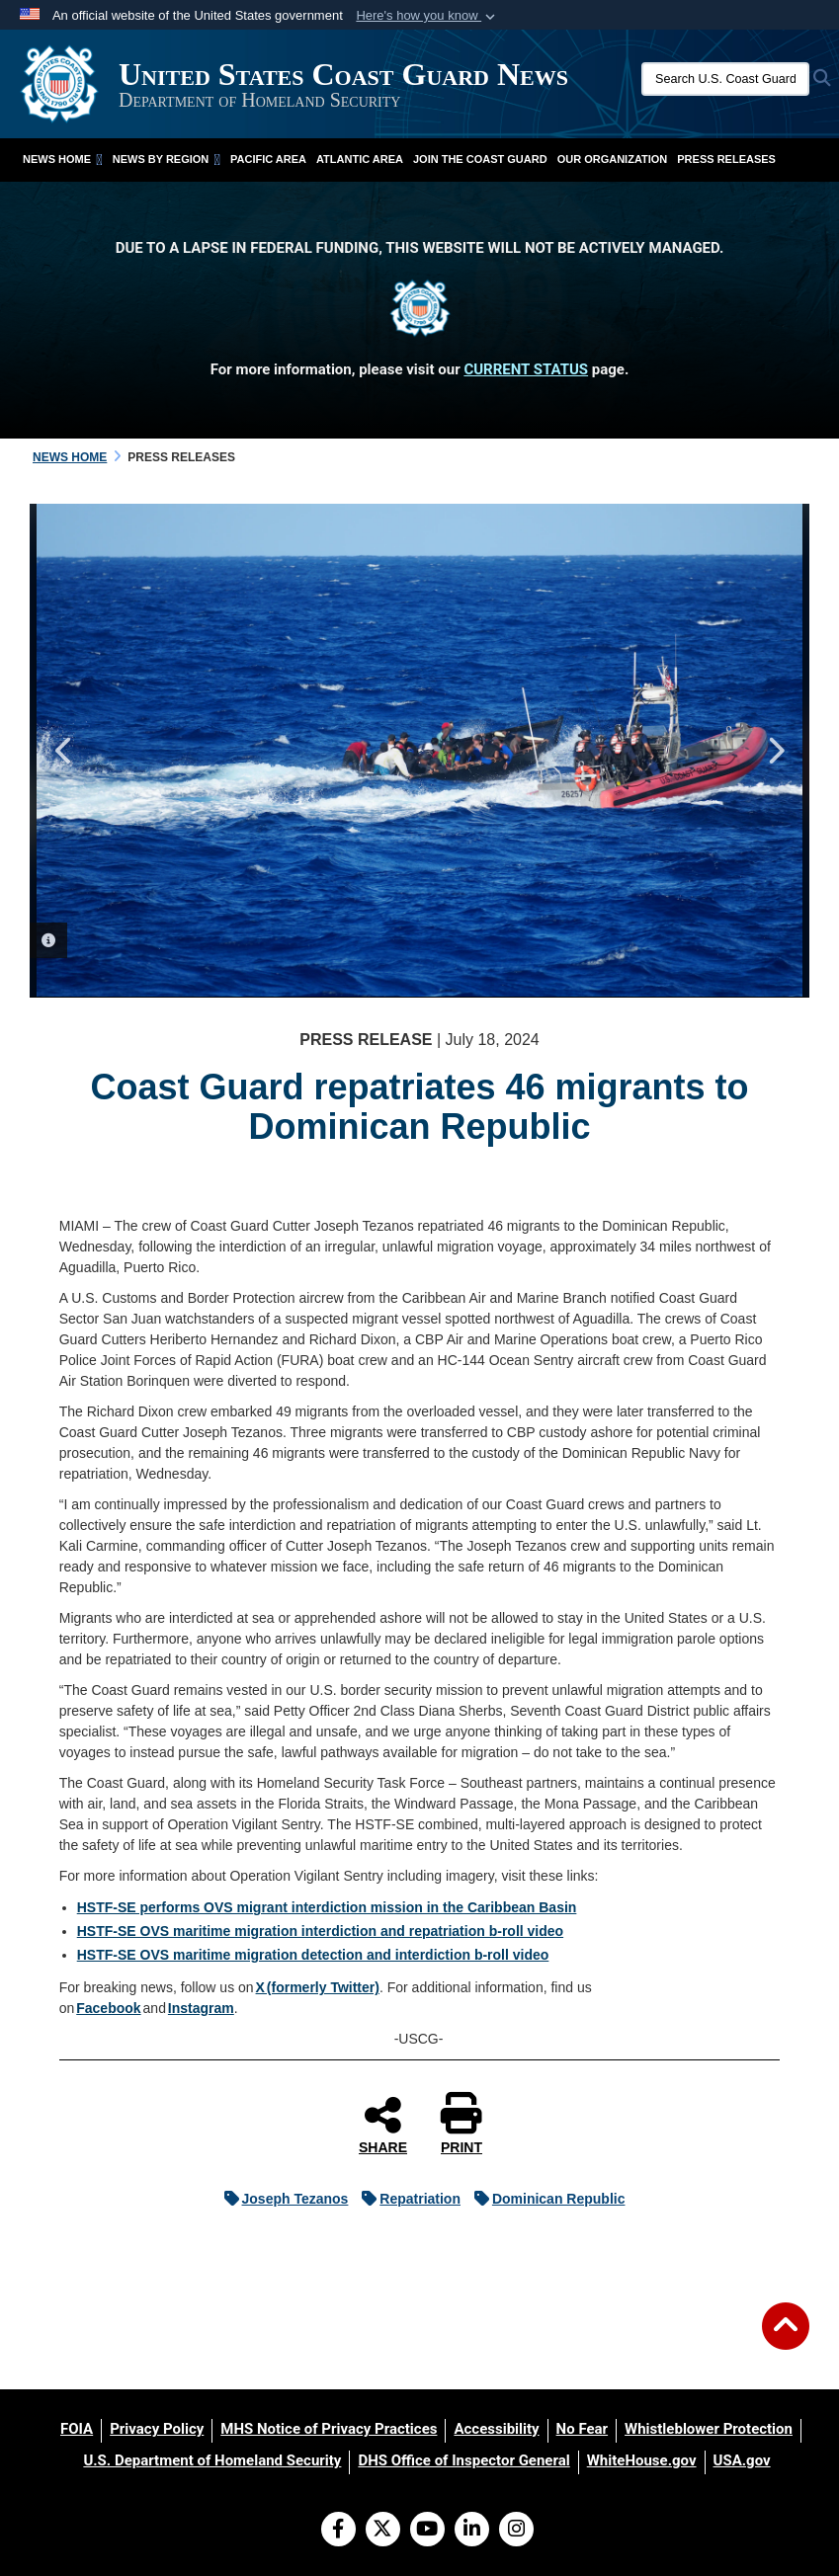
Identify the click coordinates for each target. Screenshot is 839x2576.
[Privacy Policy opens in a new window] (157, 2429)
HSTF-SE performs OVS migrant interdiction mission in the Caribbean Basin (327, 1907)
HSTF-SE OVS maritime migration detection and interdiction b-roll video (313, 1955)
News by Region (166, 159)
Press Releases (726, 159)
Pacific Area (268, 159)
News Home (63, 159)
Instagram (201, 2008)
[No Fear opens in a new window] (582, 2429)
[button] (427, 16)
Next (775, 750)
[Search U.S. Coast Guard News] (725, 79)
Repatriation (406, 2199)
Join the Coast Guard (480, 159)
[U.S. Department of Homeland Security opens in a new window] (212, 2460)
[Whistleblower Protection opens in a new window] (709, 2429)
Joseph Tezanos (281, 2199)
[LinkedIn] (472, 2530)
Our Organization (612, 159)
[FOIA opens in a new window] (76, 2429)
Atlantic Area (359, 159)
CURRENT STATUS (525, 369)
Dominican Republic (545, 2199)
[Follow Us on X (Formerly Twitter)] (383, 2530)
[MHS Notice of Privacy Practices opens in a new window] (328, 2429)
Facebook (108, 2008)
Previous (64, 750)
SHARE (383, 2124)
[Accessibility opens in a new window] (496, 2429)
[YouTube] (427, 2530)
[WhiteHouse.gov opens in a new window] (642, 2460)
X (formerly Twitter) (317, 1987)
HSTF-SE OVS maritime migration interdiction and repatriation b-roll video (320, 1931)
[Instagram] (516, 2530)
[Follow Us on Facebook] (338, 2530)
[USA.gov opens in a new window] (742, 2460)
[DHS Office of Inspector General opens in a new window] (463, 2460)
